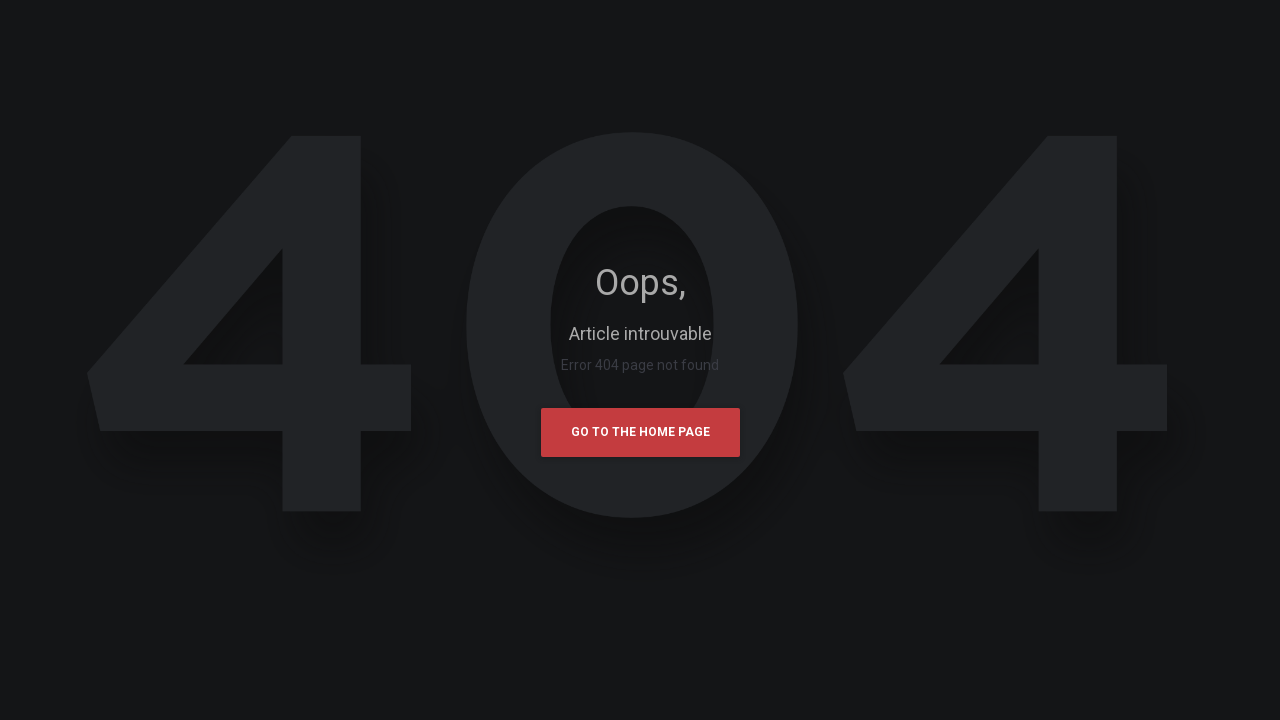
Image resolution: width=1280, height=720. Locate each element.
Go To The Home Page (640, 432)
